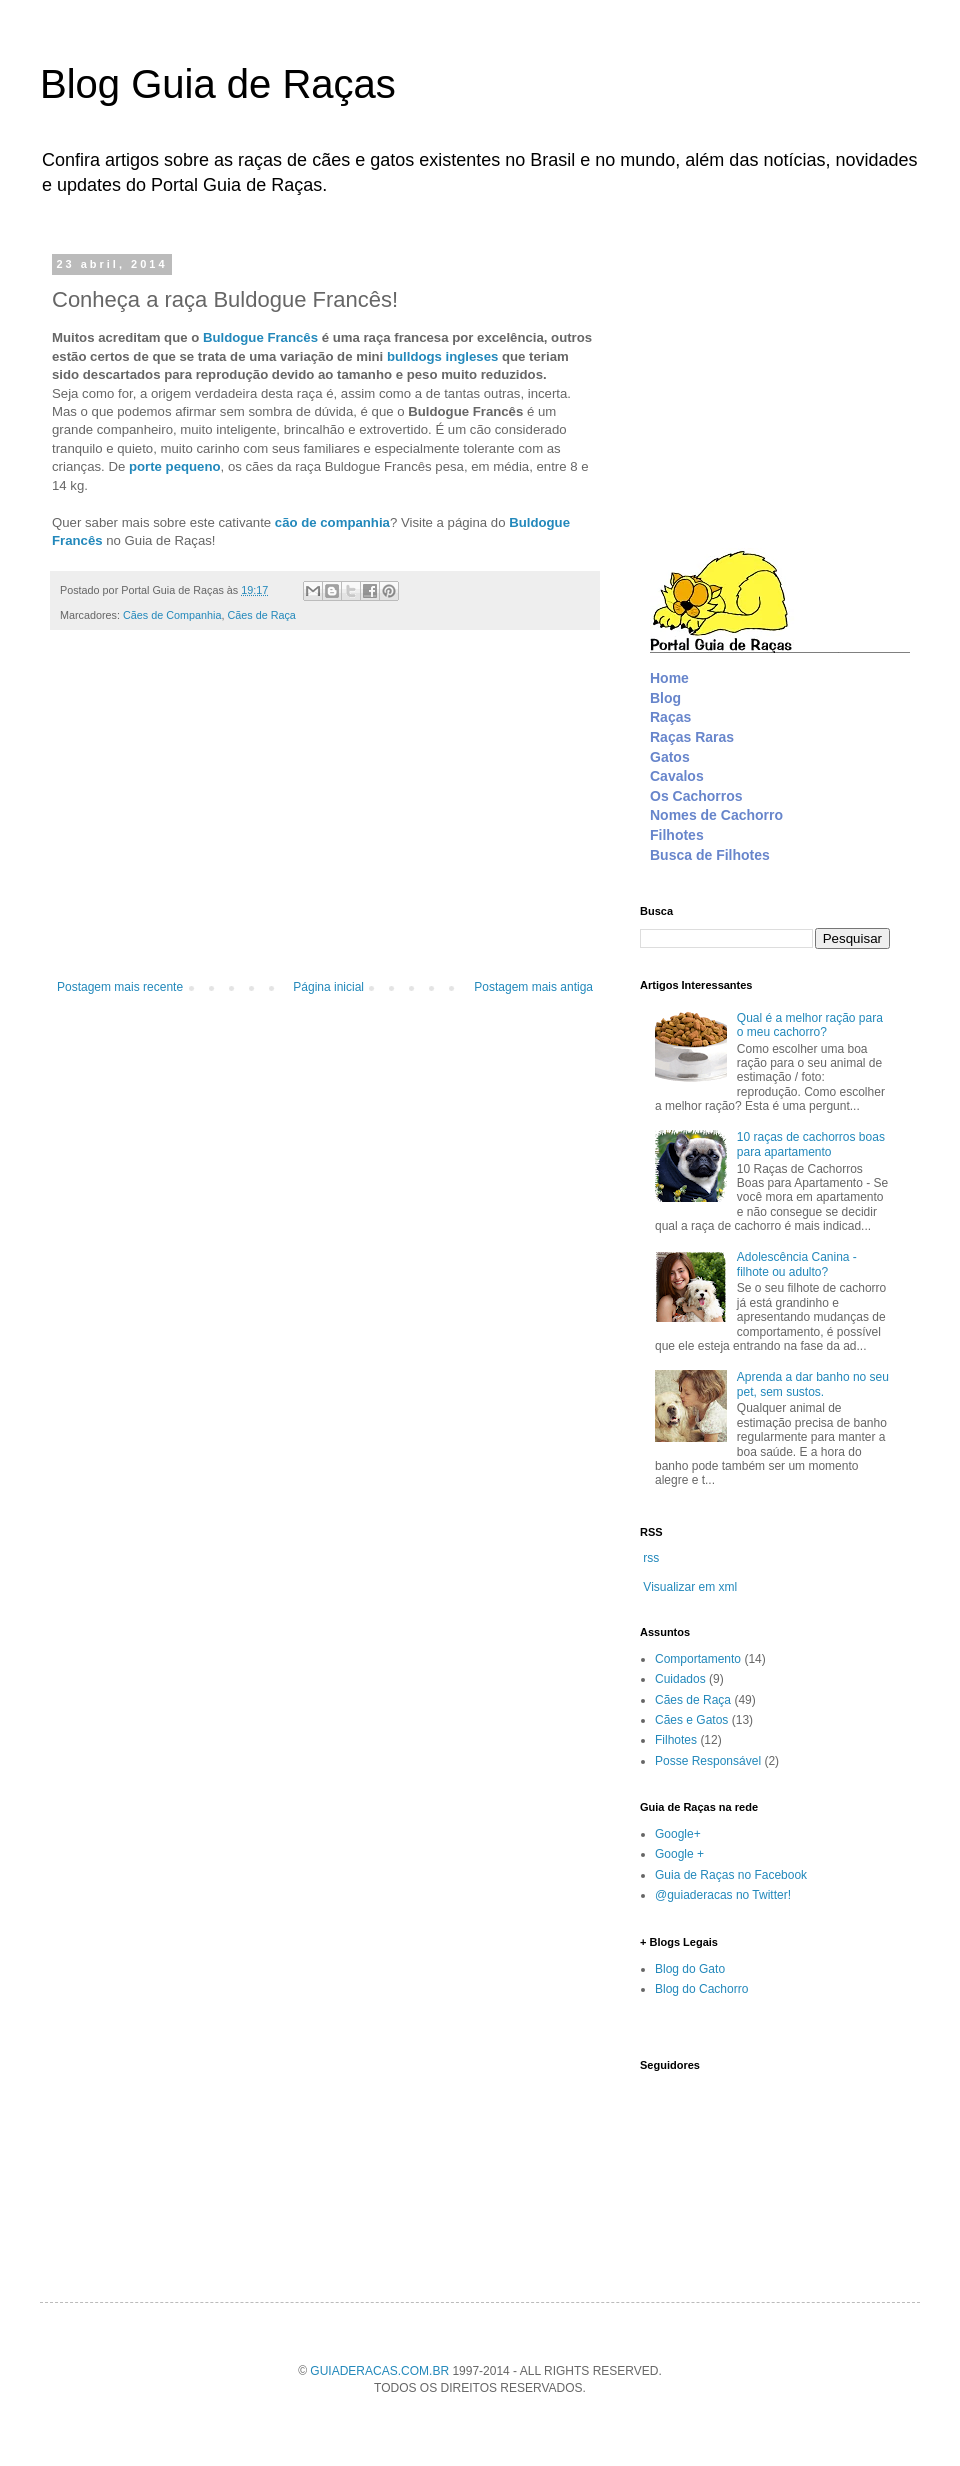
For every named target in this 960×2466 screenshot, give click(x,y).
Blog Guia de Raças (218, 84)
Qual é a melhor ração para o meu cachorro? (810, 1025)
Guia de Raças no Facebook (731, 1875)
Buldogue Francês (260, 337)
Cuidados (680, 1679)
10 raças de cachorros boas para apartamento (811, 1144)
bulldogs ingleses (442, 356)
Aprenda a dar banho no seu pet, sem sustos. (813, 1384)
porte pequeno (175, 466)
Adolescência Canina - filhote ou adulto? (797, 1264)
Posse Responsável (708, 1761)
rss (651, 1558)
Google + (679, 1854)
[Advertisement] (325, 815)
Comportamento (698, 1659)
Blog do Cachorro (701, 1989)
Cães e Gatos (691, 1720)
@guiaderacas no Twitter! (723, 1895)
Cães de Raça (261, 615)
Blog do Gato (690, 1969)
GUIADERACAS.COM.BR (379, 2371)
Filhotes (676, 1740)
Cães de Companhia (172, 615)
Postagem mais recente (120, 987)
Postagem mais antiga (533, 987)
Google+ (678, 1834)
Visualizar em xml (690, 1587)
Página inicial (328, 987)
